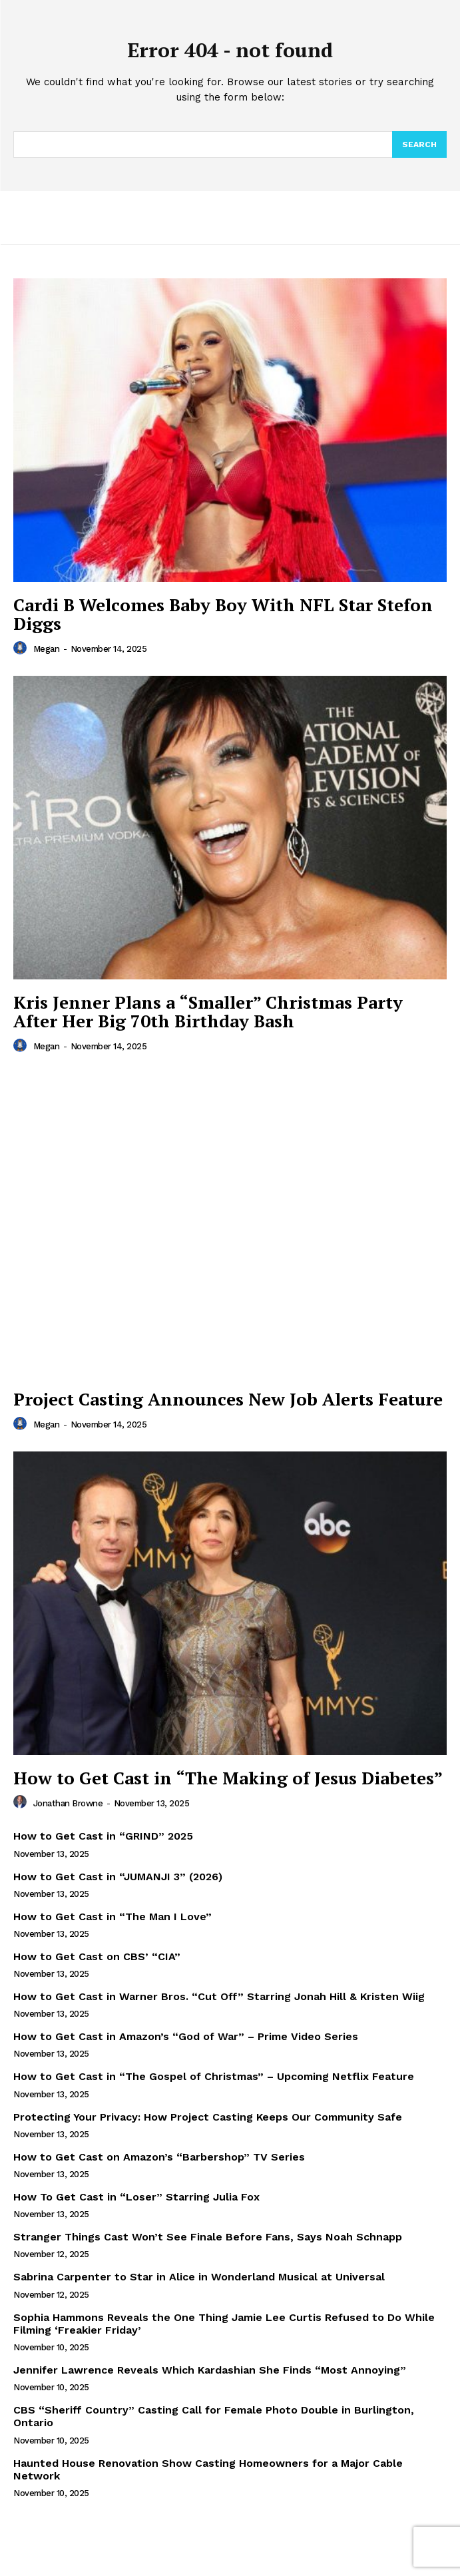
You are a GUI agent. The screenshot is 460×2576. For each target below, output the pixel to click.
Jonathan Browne (68, 1803)
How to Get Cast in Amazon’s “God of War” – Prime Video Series (185, 2036)
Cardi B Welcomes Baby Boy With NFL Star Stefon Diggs (223, 614)
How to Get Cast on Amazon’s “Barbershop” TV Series (159, 2157)
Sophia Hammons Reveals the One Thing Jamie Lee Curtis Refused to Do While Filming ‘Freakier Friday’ (224, 2323)
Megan (46, 649)
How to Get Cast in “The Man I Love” (112, 1916)
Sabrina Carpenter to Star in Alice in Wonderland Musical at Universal (199, 2276)
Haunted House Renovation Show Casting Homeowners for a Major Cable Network (208, 2469)
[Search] (419, 144)
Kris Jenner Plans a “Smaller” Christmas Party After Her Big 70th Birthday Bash (208, 1012)
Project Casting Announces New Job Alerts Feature (228, 1399)
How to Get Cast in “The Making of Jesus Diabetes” (228, 1777)
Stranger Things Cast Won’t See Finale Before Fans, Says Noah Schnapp (207, 2236)
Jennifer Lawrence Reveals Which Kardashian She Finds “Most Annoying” (209, 2370)
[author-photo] (22, 648)
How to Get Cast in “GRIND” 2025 (103, 1836)
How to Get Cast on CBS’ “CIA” (96, 1956)
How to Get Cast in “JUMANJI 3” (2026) (117, 1876)
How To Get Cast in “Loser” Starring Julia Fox (136, 2196)
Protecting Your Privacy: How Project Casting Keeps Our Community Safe (207, 2117)
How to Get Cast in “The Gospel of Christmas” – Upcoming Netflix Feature (213, 2076)
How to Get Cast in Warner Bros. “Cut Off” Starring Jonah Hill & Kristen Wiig (219, 1996)
